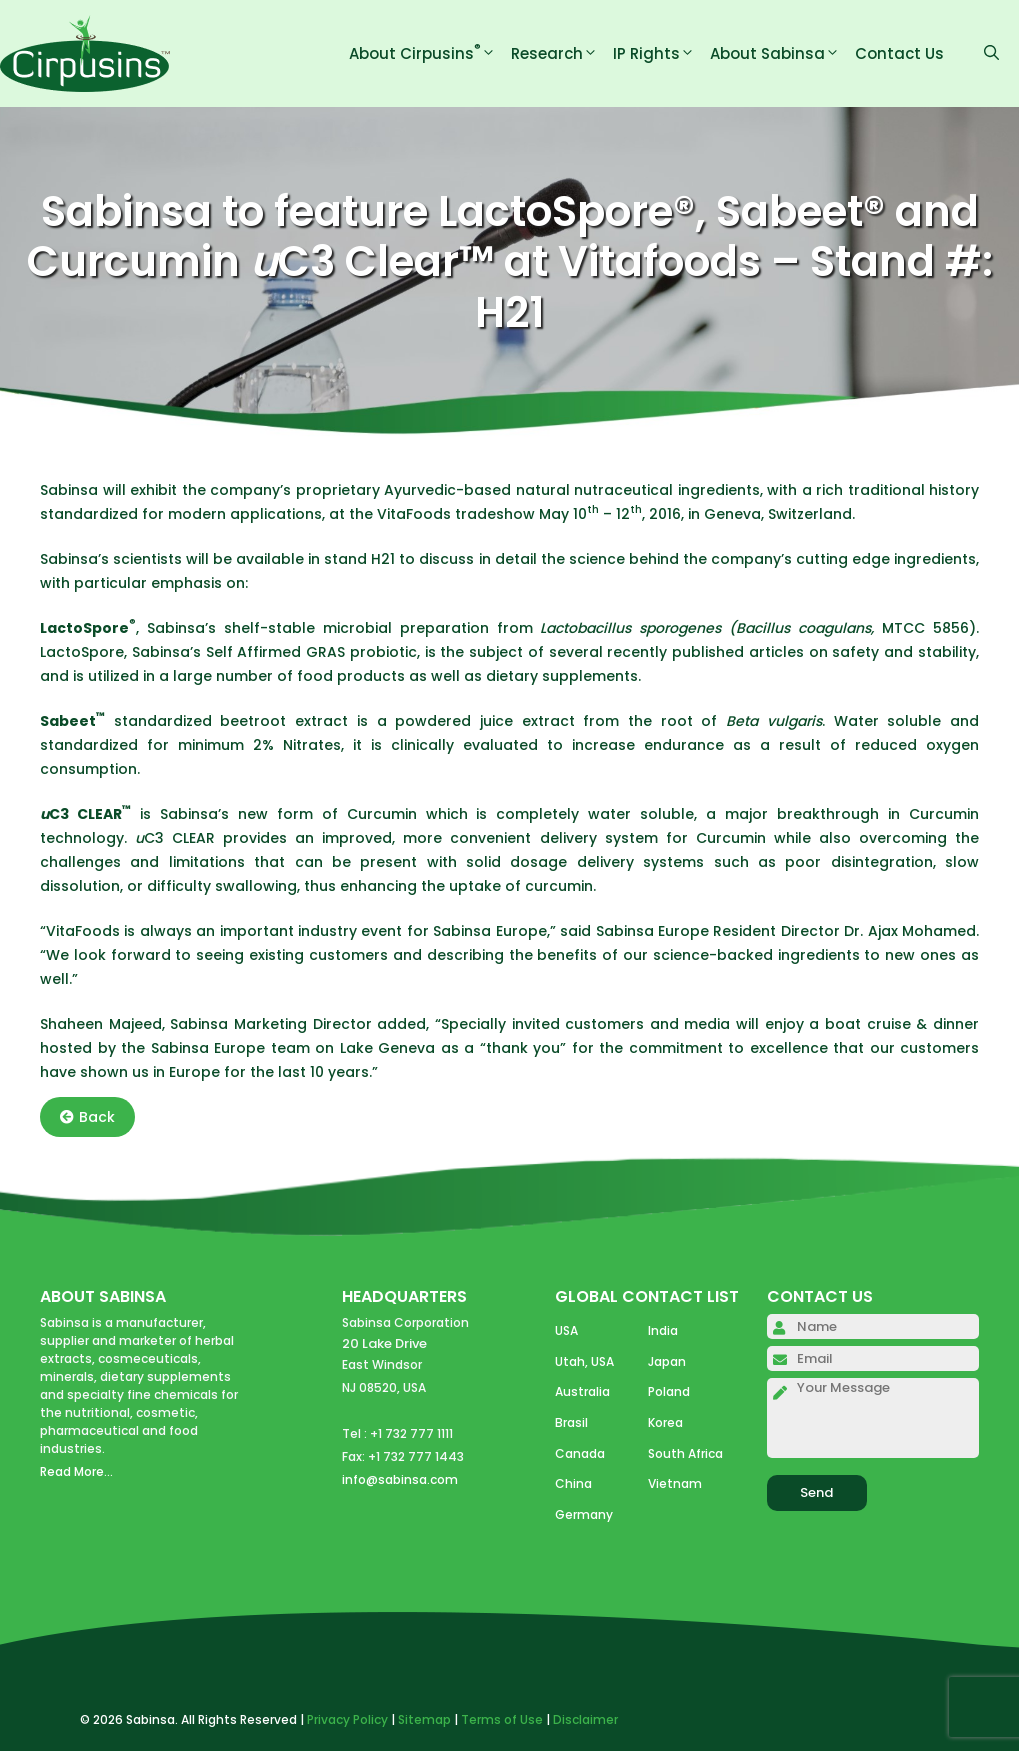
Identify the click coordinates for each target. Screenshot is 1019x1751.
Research (562, 54)
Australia (582, 1391)
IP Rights (661, 54)
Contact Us (899, 53)
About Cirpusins (430, 54)
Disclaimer (585, 1719)
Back (87, 1117)
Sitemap (424, 1719)
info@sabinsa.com (400, 1479)
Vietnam (675, 1483)
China (573, 1483)
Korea (665, 1422)
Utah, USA (584, 1361)
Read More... (76, 1471)
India (663, 1330)
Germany (584, 1514)
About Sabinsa (782, 54)
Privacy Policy (347, 1719)
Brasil (571, 1422)
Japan (667, 1361)
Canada (580, 1453)
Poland (669, 1391)
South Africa (685, 1453)
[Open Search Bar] (991, 54)
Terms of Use (502, 1719)
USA (566, 1330)
